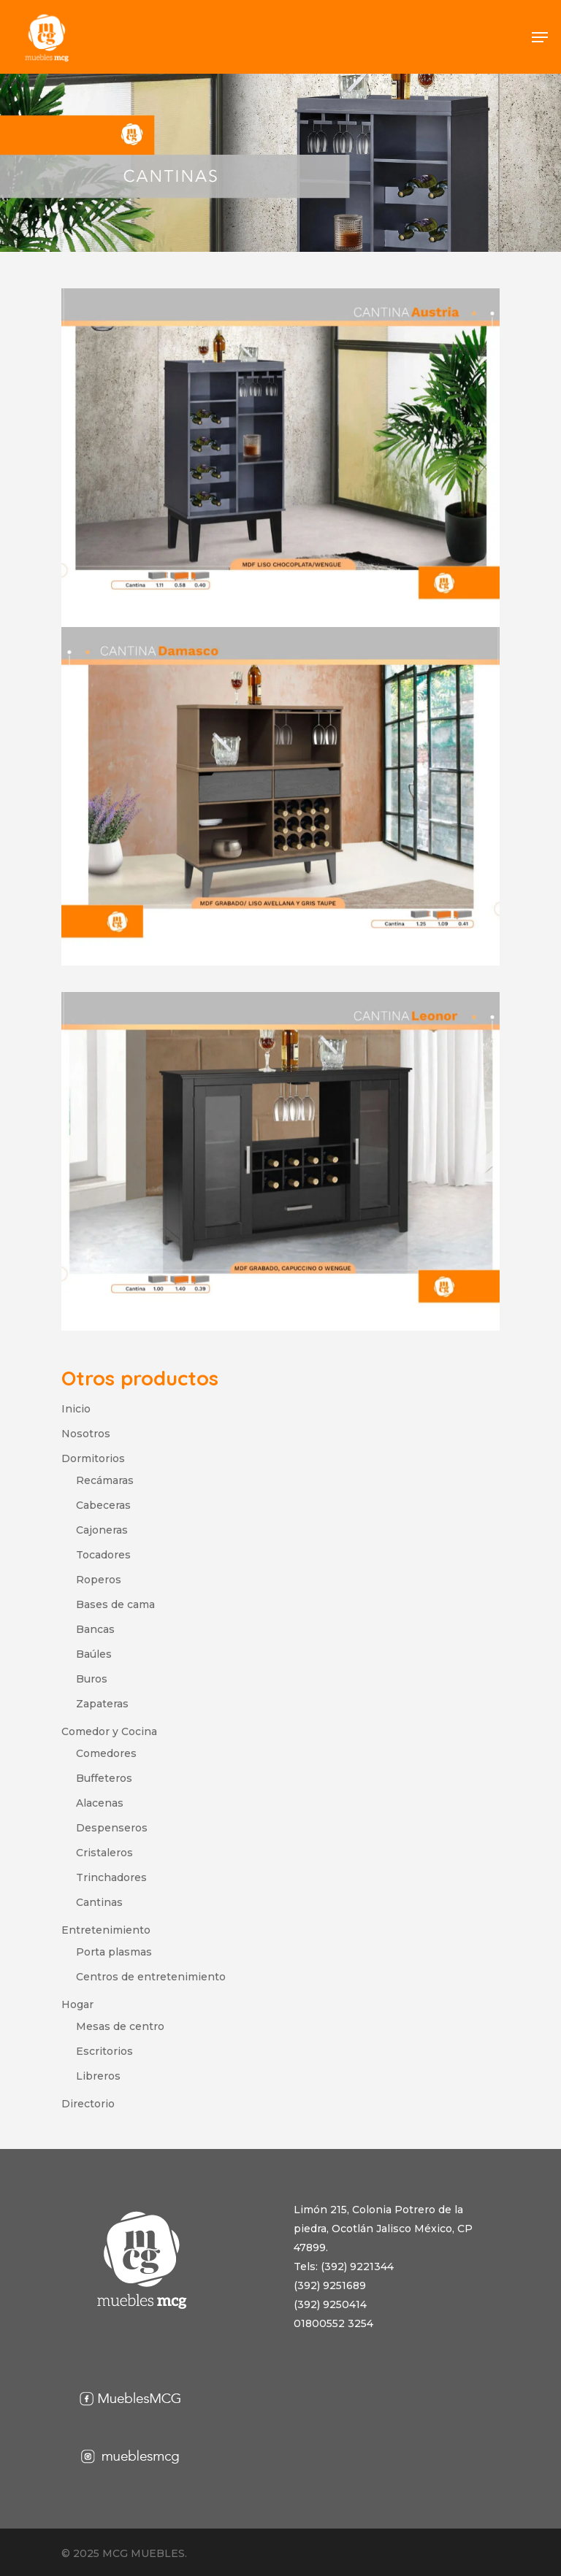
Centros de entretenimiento (151, 1976)
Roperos (98, 1579)
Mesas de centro (120, 2026)
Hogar (77, 2004)
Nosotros (85, 1433)
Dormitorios (93, 1458)
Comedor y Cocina (109, 1731)
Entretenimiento (105, 1930)
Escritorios (104, 2051)
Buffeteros (104, 1778)
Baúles (94, 1654)
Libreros (98, 2076)
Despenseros (112, 1827)
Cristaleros (104, 1852)
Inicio (76, 1408)
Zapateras (102, 1703)
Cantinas (99, 1902)
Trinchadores (111, 1877)
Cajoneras (102, 1530)
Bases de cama (115, 1604)
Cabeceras (103, 1505)
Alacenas (99, 1803)
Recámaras (105, 1480)
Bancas (95, 1629)
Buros (91, 1678)
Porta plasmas (114, 1951)
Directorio (88, 2103)
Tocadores (103, 1554)
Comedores (106, 1753)
